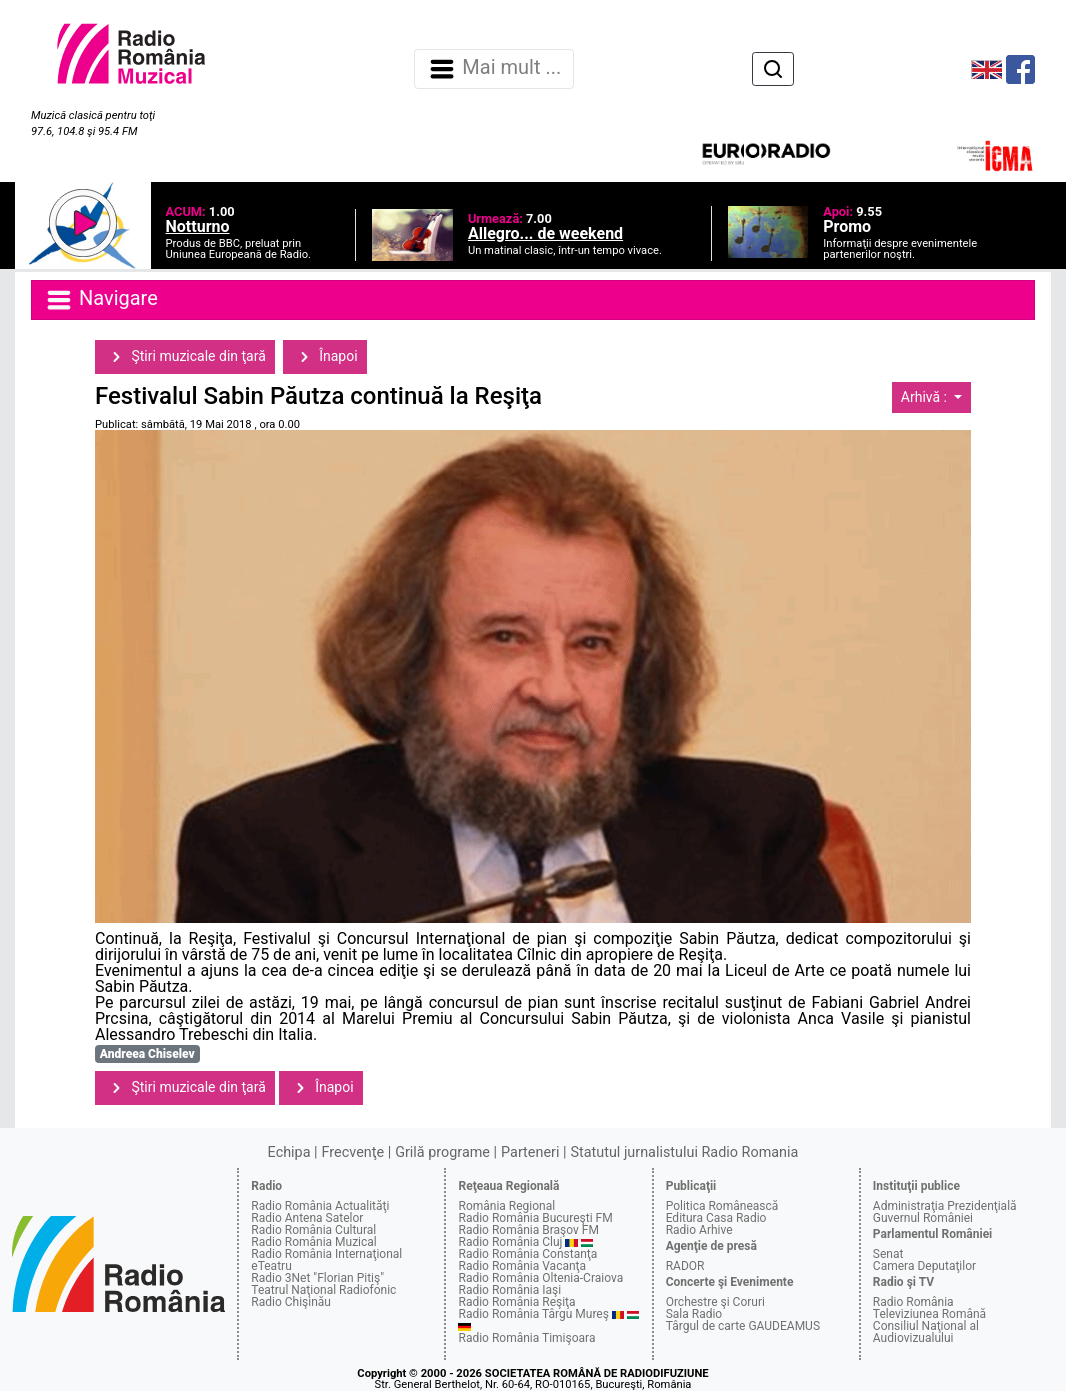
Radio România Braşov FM (528, 1230)
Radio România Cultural (313, 1230)
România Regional (506, 1206)
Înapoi (325, 357)
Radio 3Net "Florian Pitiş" (317, 1278)
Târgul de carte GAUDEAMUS (743, 1326)
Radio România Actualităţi (320, 1206)
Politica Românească (722, 1206)
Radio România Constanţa (527, 1254)
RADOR (685, 1266)
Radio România (913, 1302)
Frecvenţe (353, 1152)
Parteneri (530, 1152)
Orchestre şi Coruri (715, 1302)
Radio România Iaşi (509, 1290)
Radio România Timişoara (526, 1338)
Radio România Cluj (510, 1242)
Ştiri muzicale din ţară (185, 357)
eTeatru (271, 1266)
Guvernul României (923, 1218)
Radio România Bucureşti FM (535, 1218)
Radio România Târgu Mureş (533, 1314)
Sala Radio (694, 1314)
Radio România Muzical (313, 1242)
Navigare (101, 300)
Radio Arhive (699, 1230)
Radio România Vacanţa (522, 1266)
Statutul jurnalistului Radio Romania (684, 1152)
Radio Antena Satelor (307, 1218)
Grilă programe (442, 1152)
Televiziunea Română (929, 1314)
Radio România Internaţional (326, 1254)
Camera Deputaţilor (924, 1266)
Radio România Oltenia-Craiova (540, 1278)
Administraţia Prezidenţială (945, 1206)
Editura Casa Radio (716, 1218)
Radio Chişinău (291, 1302)
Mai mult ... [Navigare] (494, 69)
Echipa (289, 1152)
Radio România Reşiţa (516, 1302)
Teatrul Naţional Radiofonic (323, 1290)
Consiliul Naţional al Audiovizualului (926, 1332)
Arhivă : (926, 397)
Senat (888, 1254)
